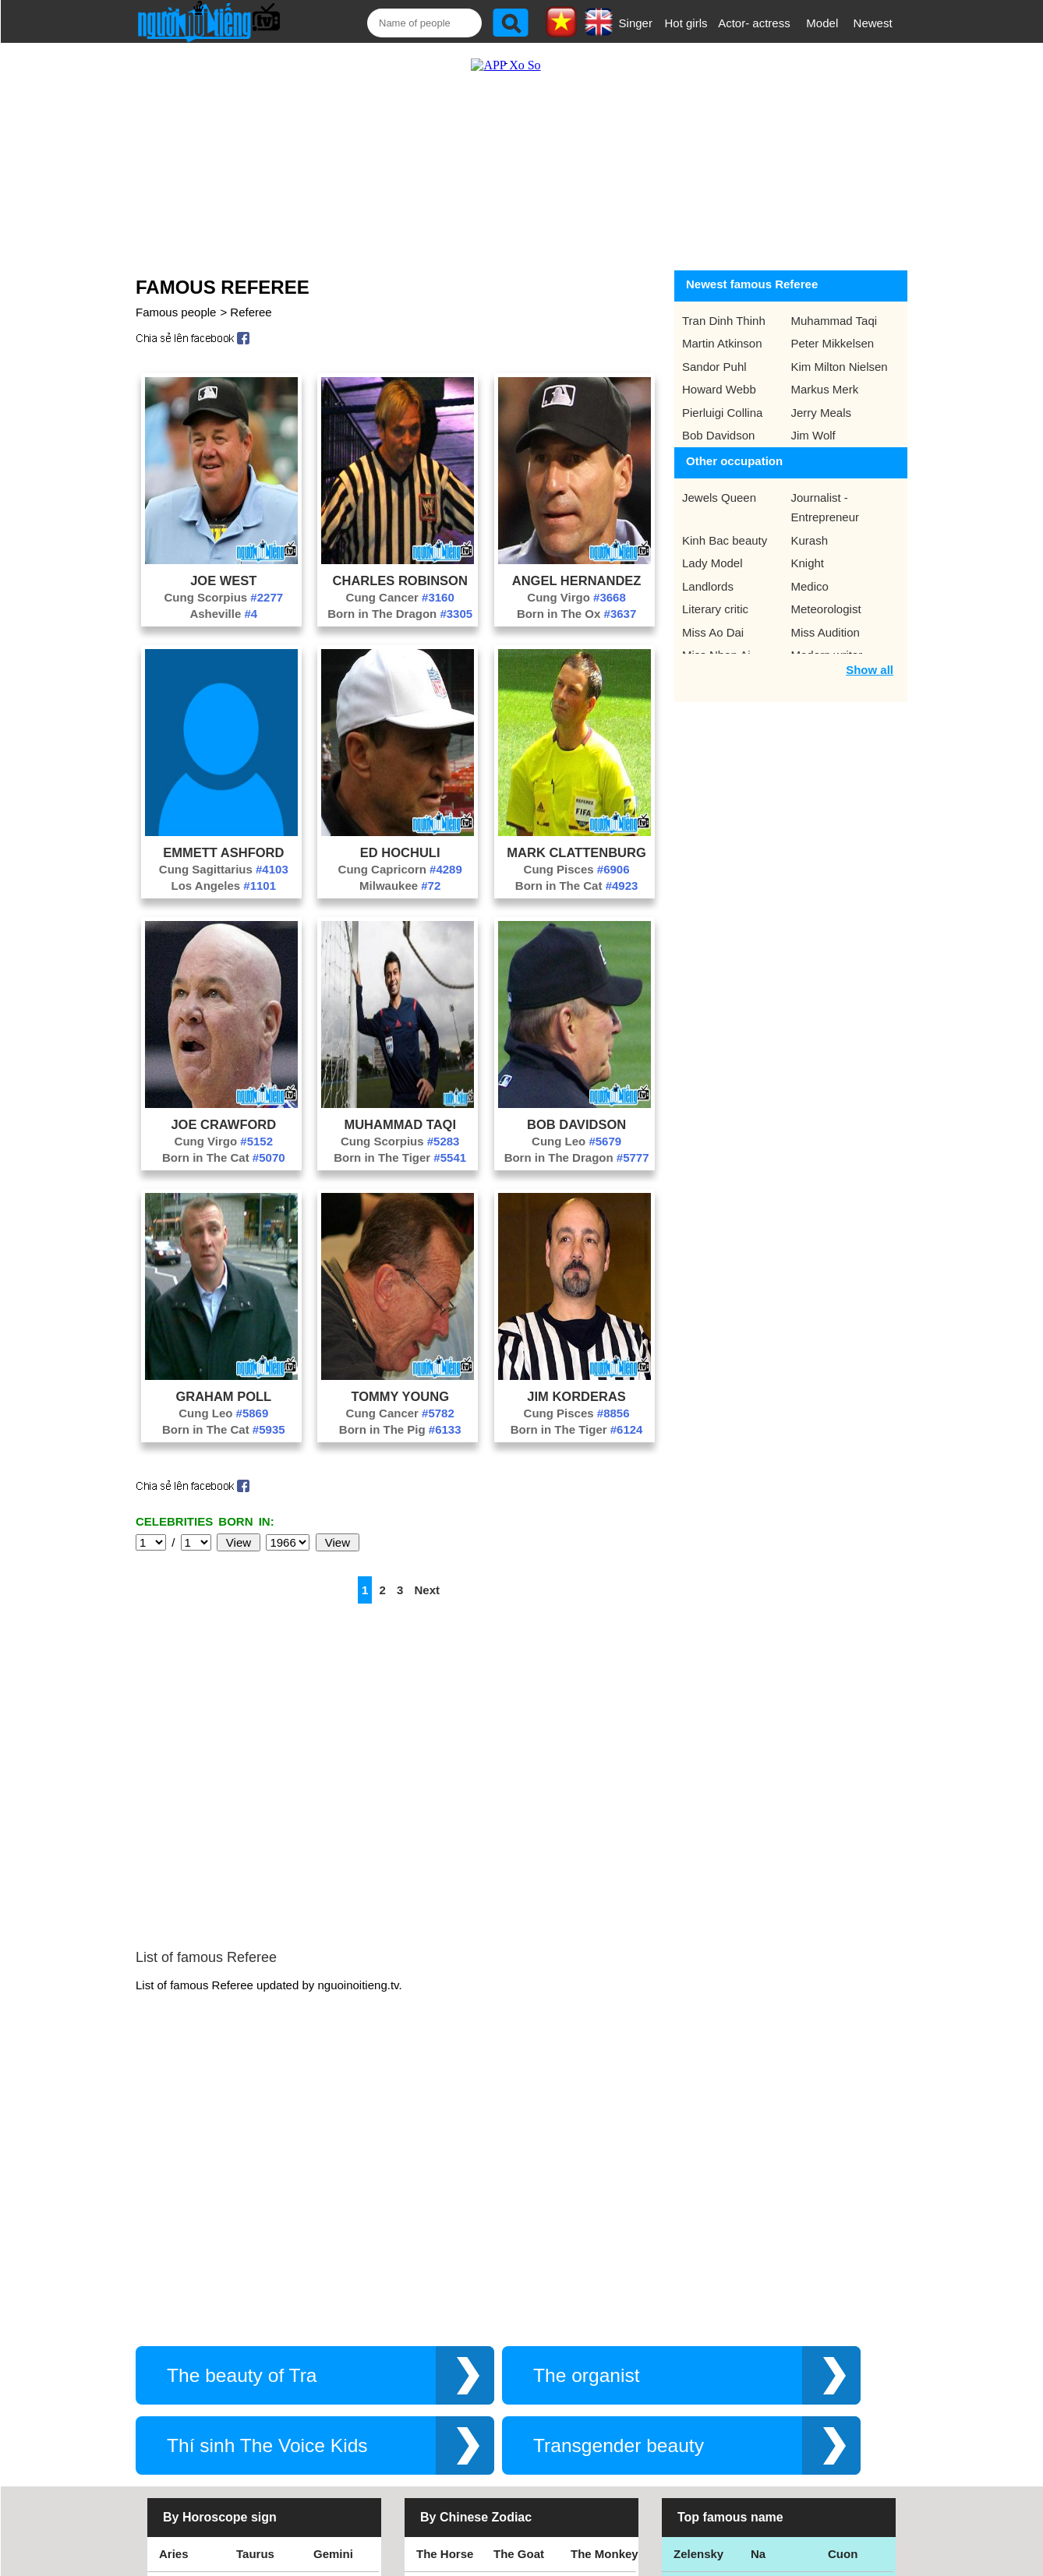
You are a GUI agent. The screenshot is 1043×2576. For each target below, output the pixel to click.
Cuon (842, 2304)
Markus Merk (825, 373)
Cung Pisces (577, 853)
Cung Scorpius (224, 581)
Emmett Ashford (223, 837)
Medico (810, 570)
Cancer (179, 2339)
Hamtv (769, 2409)
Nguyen (849, 2374)
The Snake (600, 2409)
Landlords (708, 570)
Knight (808, 547)
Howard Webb (719, 373)
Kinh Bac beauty (724, 524)
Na (758, 2304)
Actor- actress (754, 23)
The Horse (444, 2304)
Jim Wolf (813, 419)
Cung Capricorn (400, 853)
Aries (174, 2304)
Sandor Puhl (714, 351)
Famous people (176, 296)
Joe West (223, 565)
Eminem (696, 2374)
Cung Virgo (576, 581)
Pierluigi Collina (722, 397)
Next (427, 1574)
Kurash (810, 524)
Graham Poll (223, 1381)
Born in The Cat (576, 870)
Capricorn (186, 2409)
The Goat (518, 2304)
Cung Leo (576, 1125)
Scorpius (261, 2374)
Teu (761, 2374)
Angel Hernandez (577, 565)
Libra (173, 2374)
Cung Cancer (400, 581)
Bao (762, 2339)
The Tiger (597, 2374)
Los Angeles (224, 870)
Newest (873, 23)
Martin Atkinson (722, 327)
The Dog (516, 2339)
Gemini (333, 2304)
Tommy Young (400, 1381)
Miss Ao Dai (713, 616)
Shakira (849, 2409)
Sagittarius (343, 2374)
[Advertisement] (506, 145)
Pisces (332, 2409)
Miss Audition (825, 616)
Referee (250, 296)
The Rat (437, 2374)
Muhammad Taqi (400, 1109)
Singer (635, 23)
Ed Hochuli (400, 837)
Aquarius (261, 2409)
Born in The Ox (576, 598)
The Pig (592, 2339)
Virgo (328, 2339)
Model (822, 23)
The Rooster (450, 2339)
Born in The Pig (400, 1413)
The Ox (513, 2374)
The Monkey (604, 2304)
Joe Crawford (223, 1109)
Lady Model (712, 547)
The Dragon (525, 2409)
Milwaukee (399, 870)
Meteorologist (826, 593)
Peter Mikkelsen (833, 327)
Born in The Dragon (399, 598)
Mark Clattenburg (576, 837)
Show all (869, 654)
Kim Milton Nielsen (839, 351)
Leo (246, 2339)
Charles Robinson (400, 565)
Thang (691, 2339)
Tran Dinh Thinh (723, 305)
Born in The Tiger (400, 1142)
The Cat (437, 2409)
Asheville (223, 598)
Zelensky (698, 2304)
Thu (839, 2339)
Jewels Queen (719, 482)
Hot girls (686, 23)
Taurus (255, 2304)
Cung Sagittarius (223, 853)
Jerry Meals (821, 397)
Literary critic (715, 593)
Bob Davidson (576, 1109)
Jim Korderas (576, 1381)
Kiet (684, 2409)
